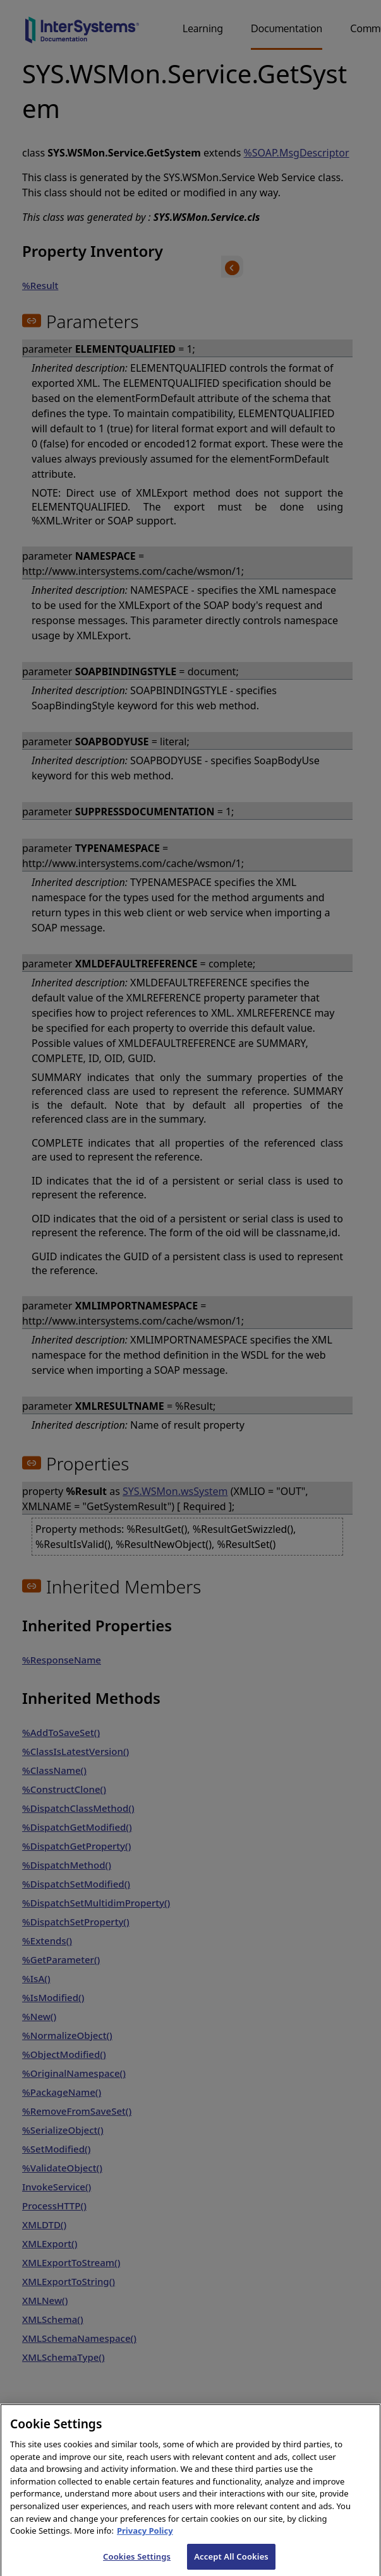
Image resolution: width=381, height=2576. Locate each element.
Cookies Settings (137, 2561)
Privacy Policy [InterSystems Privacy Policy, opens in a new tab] (145, 2535)
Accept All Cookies (231, 2561)
